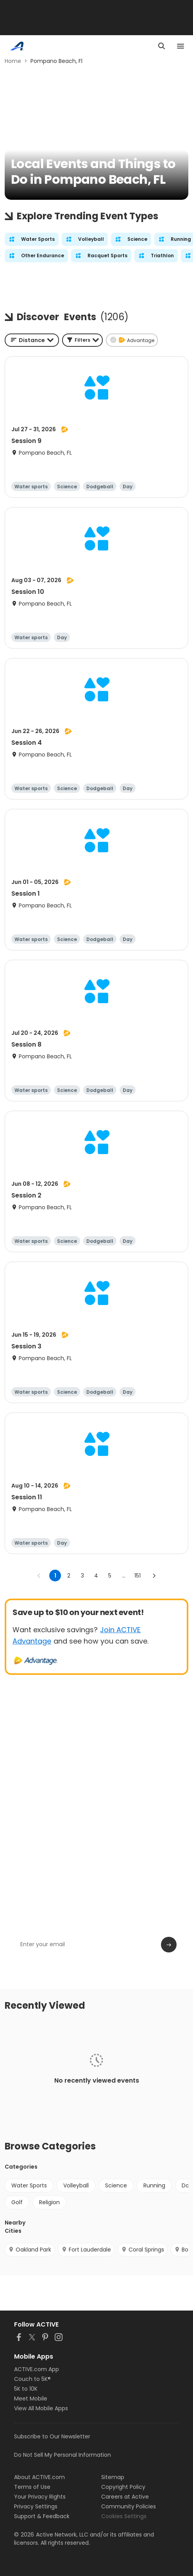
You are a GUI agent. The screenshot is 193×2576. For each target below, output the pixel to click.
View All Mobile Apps (41, 2408)
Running (154, 2185)
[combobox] (32, 340)
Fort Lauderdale (86, 2249)
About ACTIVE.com (39, 2477)
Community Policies (128, 2506)
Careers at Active (125, 2497)
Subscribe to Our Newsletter (52, 2436)
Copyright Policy (123, 2487)
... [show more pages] (123, 1575)
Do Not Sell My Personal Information (62, 2455)
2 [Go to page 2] (68, 1575)
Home (13, 61)
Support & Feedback (42, 2516)
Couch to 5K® (32, 2379)
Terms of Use (32, 2487)
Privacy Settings (35, 2506)
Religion (49, 2202)
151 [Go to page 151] (137, 1575)
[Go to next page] (154, 1575)
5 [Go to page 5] (109, 1575)
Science (116, 2185)
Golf (17, 2202)
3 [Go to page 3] (82, 1575)
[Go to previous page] (39, 1575)
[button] (82, 340)
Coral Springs (142, 2249)
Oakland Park (29, 2249)
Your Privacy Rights (40, 2497)
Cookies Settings (124, 2516)
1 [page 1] (55, 1575)
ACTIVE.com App (36, 2369)
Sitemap (112, 2477)
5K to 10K (26, 2389)
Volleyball (76, 2185)
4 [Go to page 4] (96, 1575)
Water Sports (29, 2185)
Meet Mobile (30, 2398)
